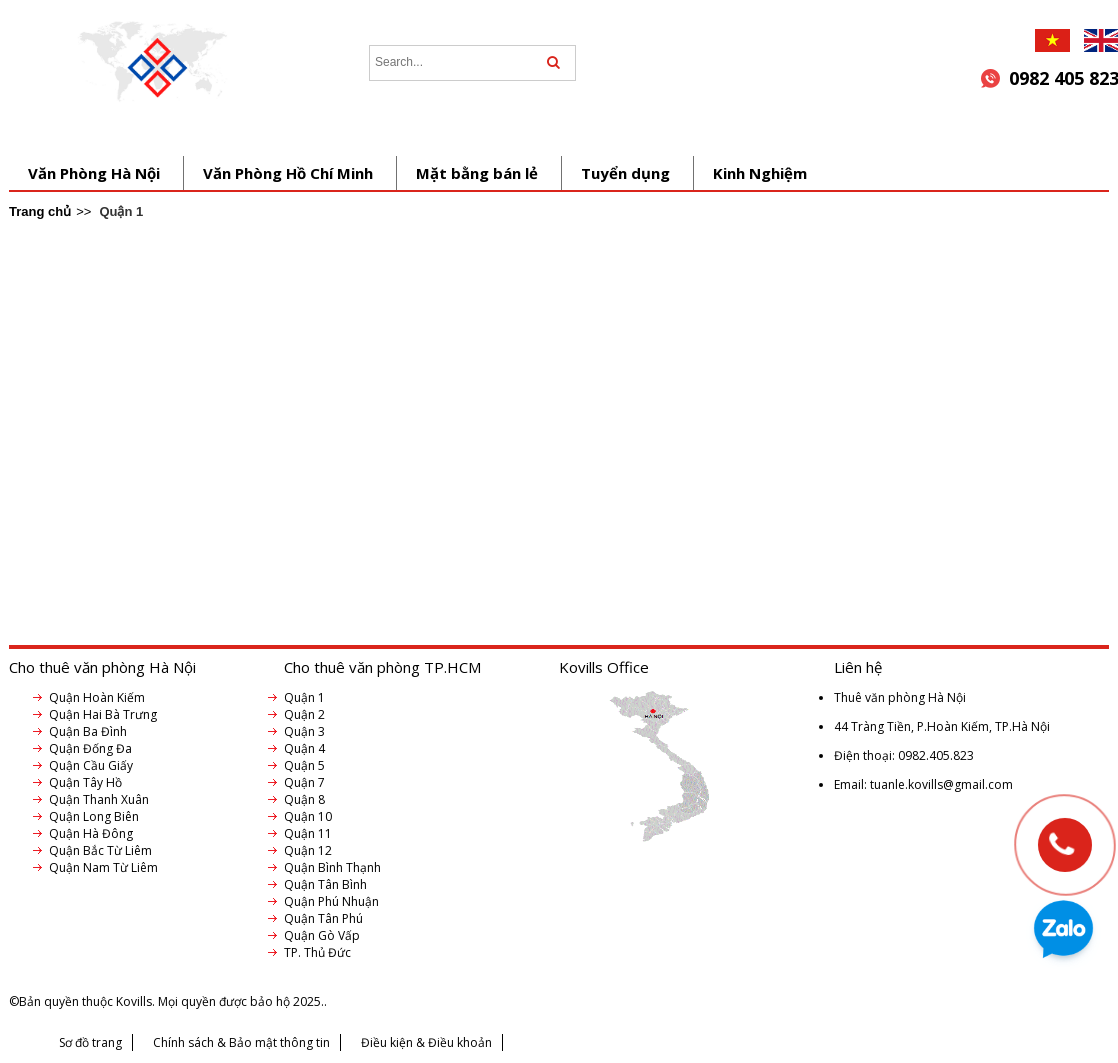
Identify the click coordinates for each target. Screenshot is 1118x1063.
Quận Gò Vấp (322, 935)
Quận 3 (304, 731)
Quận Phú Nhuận (331, 901)
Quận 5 (304, 765)
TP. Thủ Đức (317, 952)
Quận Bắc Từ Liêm (100, 850)
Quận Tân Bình (325, 884)
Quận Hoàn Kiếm (97, 697)
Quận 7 (304, 782)
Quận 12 (308, 850)
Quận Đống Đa (90, 748)
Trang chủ (40, 211)
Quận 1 (304, 697)
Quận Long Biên (94, 816)
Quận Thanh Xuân (99, 799)
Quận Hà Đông (91, 833)
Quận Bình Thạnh (332, 867)
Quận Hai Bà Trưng (103, 714)
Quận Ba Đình (88, 731)
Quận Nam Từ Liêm (103, 867)
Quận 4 (304, 748)
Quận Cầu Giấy (91, 765)
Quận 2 (304, 714)
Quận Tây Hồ (85, 782)
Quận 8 (304, 799)
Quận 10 (308, 816)
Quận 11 (308, 833)
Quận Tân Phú (323, 918)
